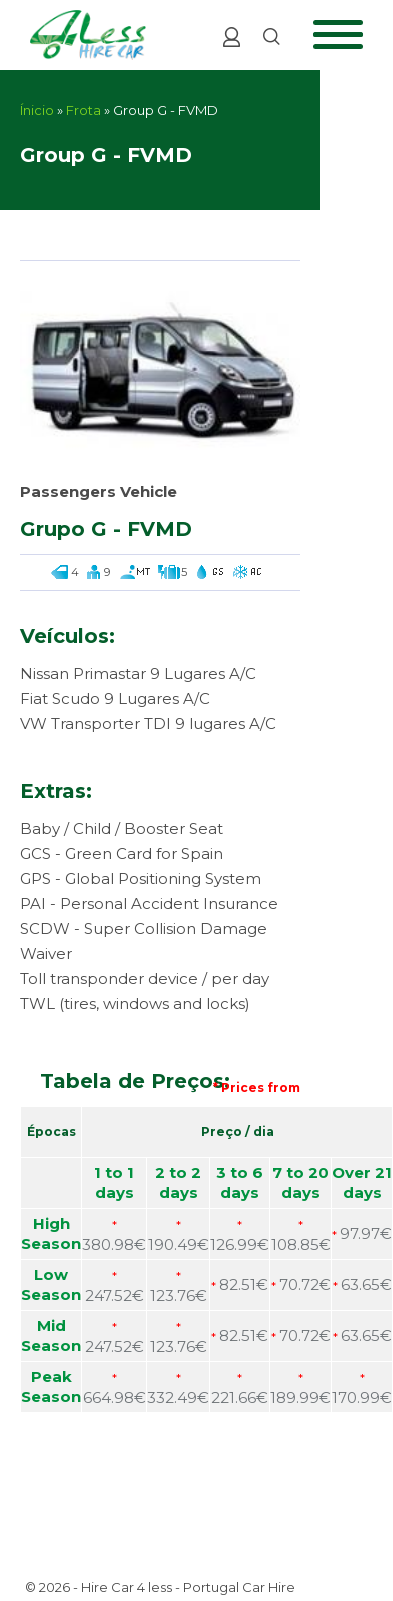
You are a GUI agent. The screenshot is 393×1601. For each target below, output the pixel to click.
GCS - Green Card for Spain (121, 853)
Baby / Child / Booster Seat (121, 828)
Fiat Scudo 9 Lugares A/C (115, 698)
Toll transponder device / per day (144, 978)
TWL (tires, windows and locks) (135, 1003)
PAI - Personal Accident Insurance (149, 903)
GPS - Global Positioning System (140, 878)
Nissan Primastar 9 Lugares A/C (138, 673)
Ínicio (37, 110)
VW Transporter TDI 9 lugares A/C (148, 723)
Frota (83, 110)
